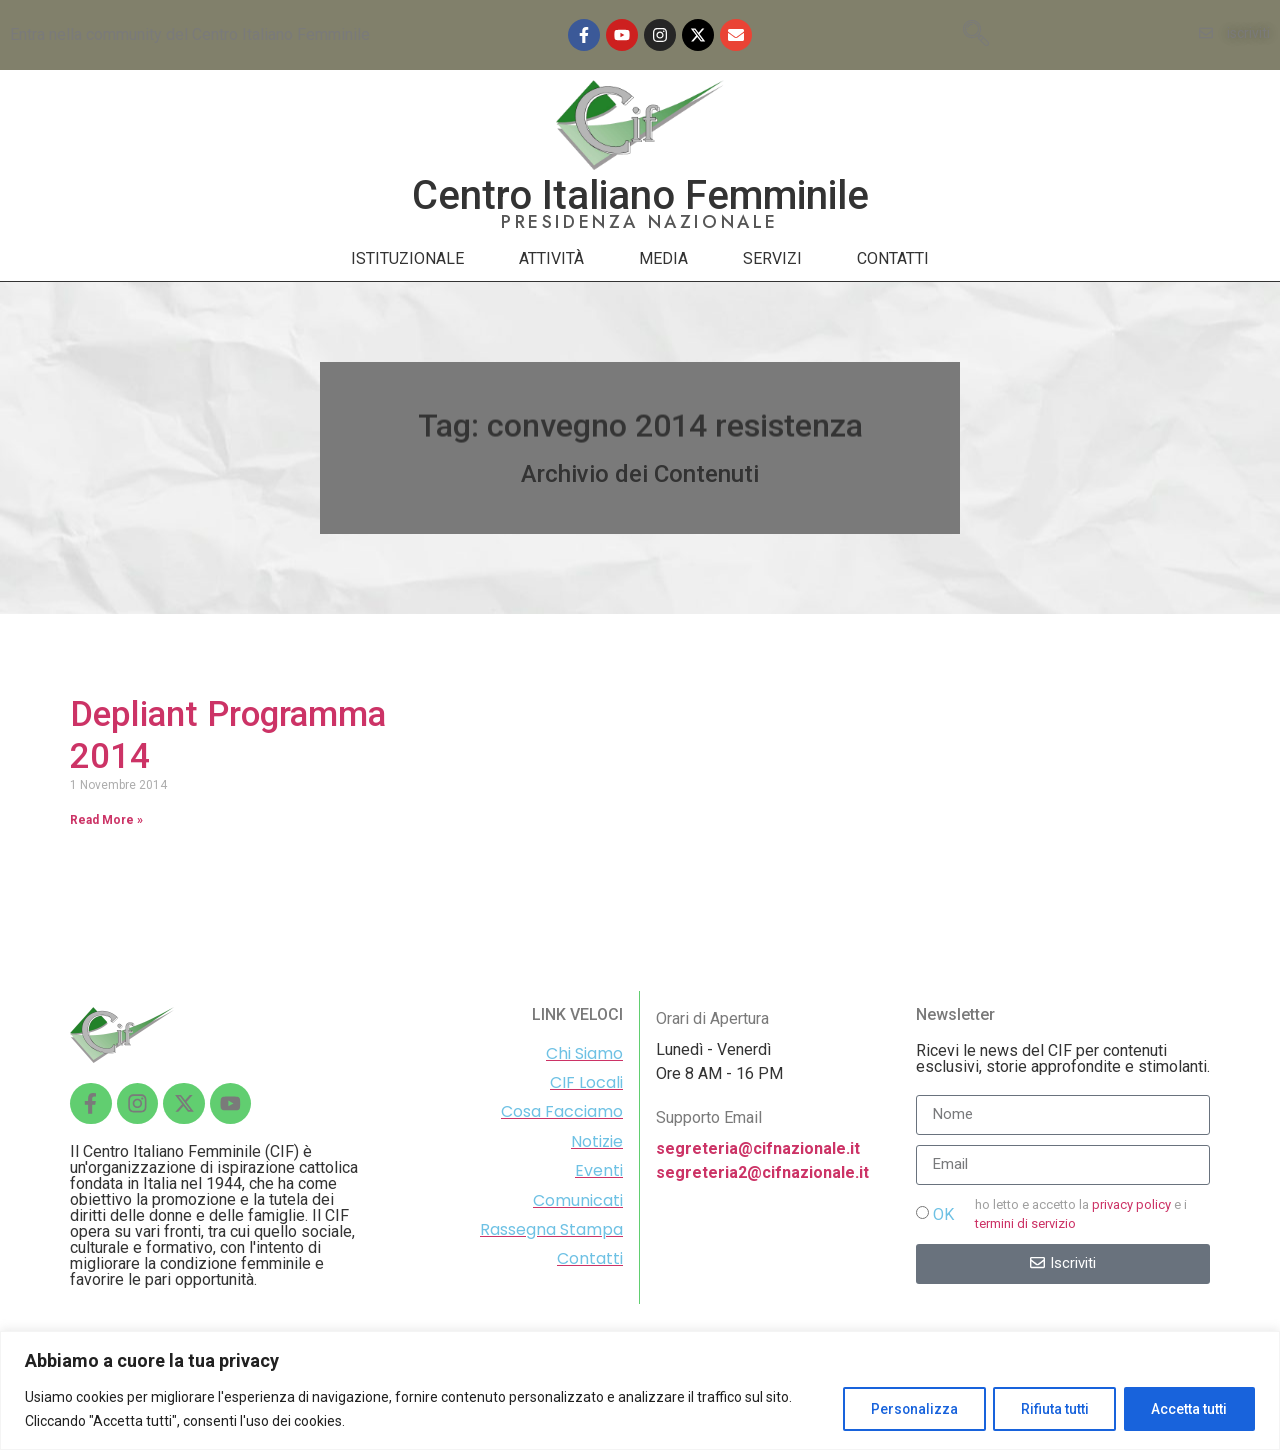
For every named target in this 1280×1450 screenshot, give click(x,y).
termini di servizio (1025, 1223)
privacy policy (1131, 1204)
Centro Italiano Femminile (640, 195)
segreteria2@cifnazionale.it (762, 1172)
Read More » (106, 820)
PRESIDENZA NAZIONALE (640, 222)
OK (943, 1214)
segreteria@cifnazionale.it (758, 1148)
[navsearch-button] (976, 35)
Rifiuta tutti (1050, 1409)
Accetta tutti (1188, 1409)
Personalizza (906, 1409)
